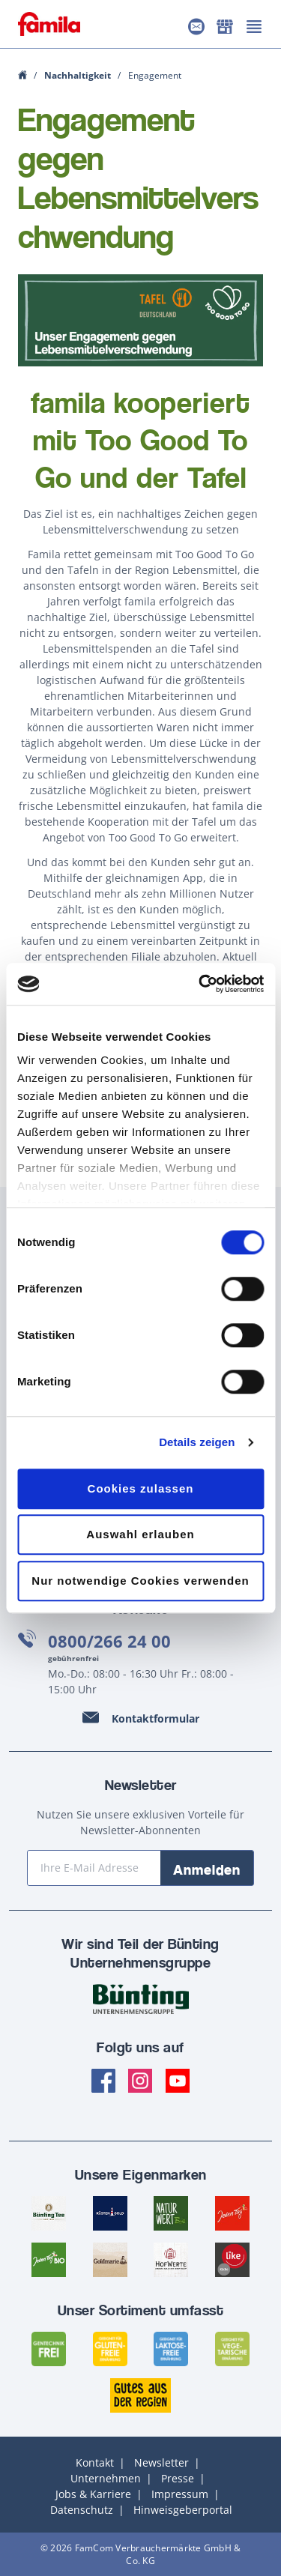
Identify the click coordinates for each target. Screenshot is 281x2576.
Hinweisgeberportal (182, 2510)
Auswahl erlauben (140, 1534)
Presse (177, 2478)
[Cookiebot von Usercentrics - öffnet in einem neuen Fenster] (200, 984)
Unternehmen (105, 2478)
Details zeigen (197, 1442)
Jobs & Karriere (93, 2494)
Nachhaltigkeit (78, 75)
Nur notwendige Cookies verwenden (140, 1580)
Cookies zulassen (141, 1488)
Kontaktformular (155, 1718)
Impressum (179, 2494)
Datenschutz (81, 2510)
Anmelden (207, 1869)
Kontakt (95, 2462)
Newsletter (161, 2462)
